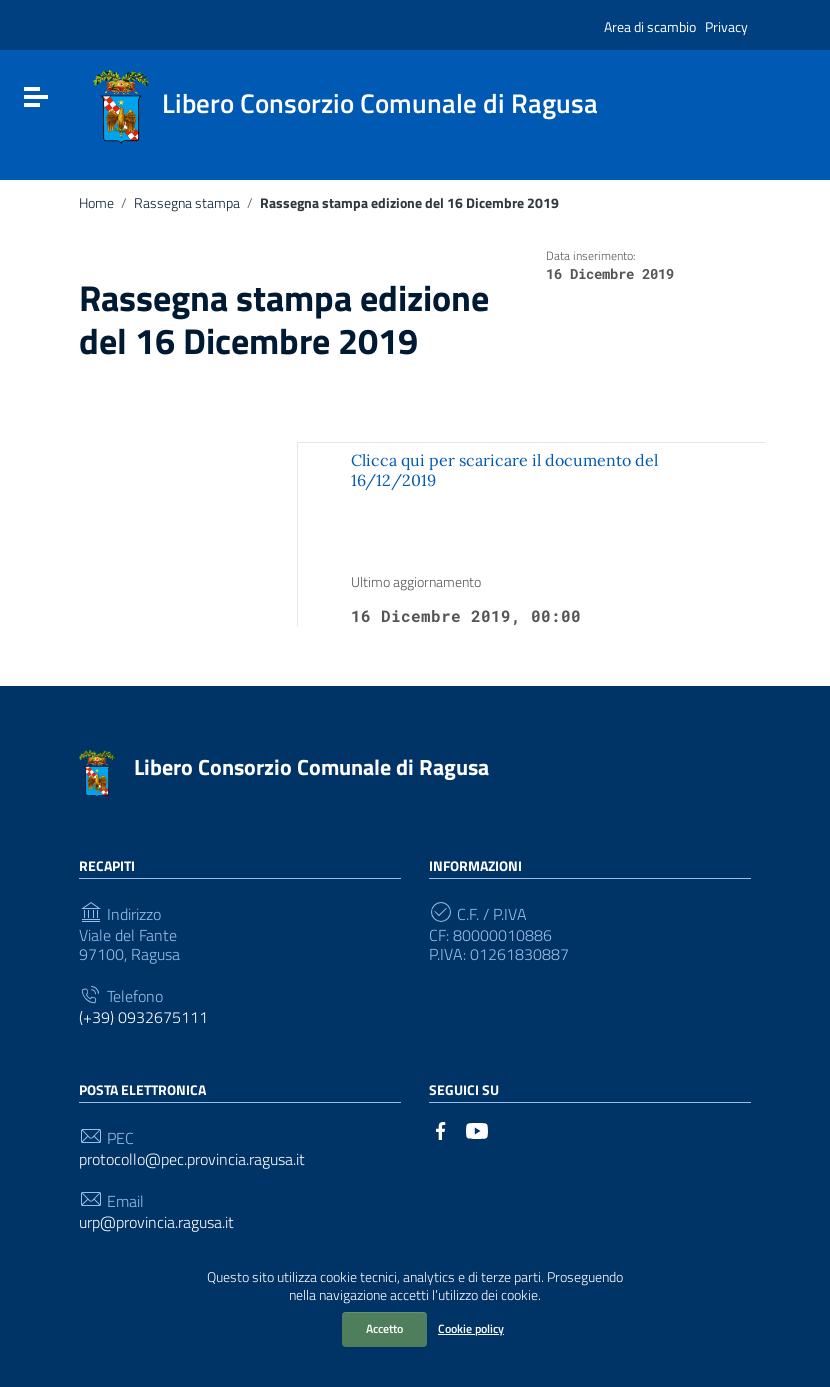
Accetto (384, 1328)
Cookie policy (471, 1328)
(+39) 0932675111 (143, 1017)
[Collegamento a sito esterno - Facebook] (441, 1129)
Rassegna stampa (187, 203)
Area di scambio (650, 26)
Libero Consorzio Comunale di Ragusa (311, 767)
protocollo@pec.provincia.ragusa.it (192, 1159)
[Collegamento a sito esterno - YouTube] (477, 1129)
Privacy (726, 26)
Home (96, 203)
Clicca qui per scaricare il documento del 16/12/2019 (504, 469)
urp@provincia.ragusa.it (156, 1222)
